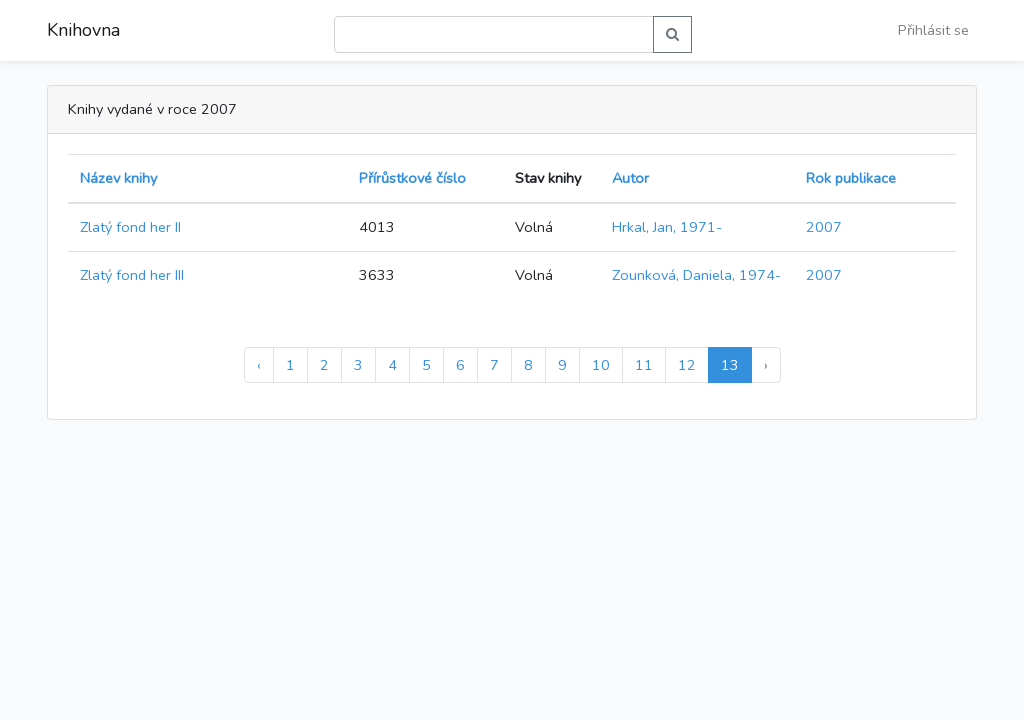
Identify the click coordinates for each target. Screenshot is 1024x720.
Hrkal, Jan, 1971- (667, 227)
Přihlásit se (933, 30)
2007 (824, 227)
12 (687, 365)
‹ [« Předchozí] (259, 365)
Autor (630, 178)
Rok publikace (851, 178)
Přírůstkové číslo (412, 178)
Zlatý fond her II (130, 227)
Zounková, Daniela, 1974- (696, 275)
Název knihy (118, 178)
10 (601, 365)
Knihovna (83, 30)
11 (644, 365)
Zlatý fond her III (132, 275)
